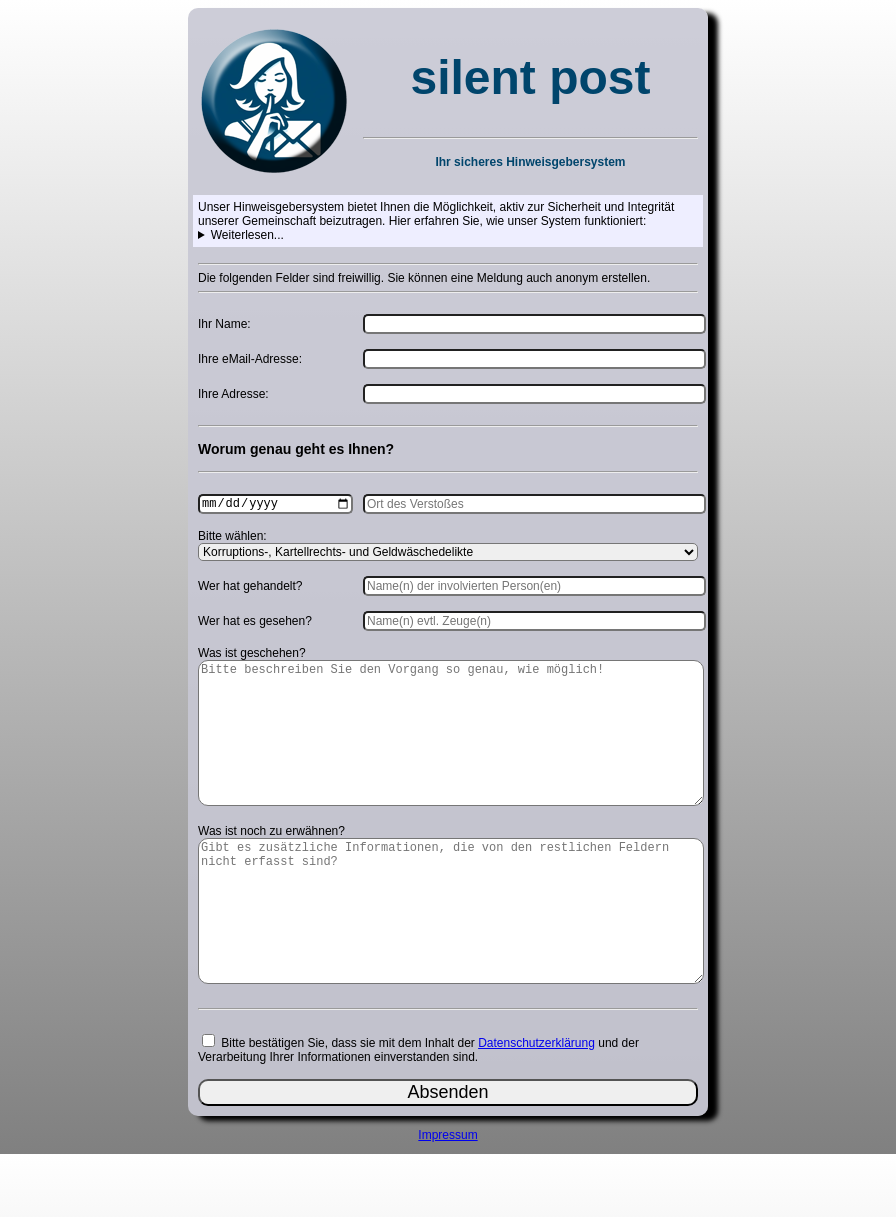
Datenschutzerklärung (536, 1106)
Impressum (447, 1198)
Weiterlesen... (247, 235)
